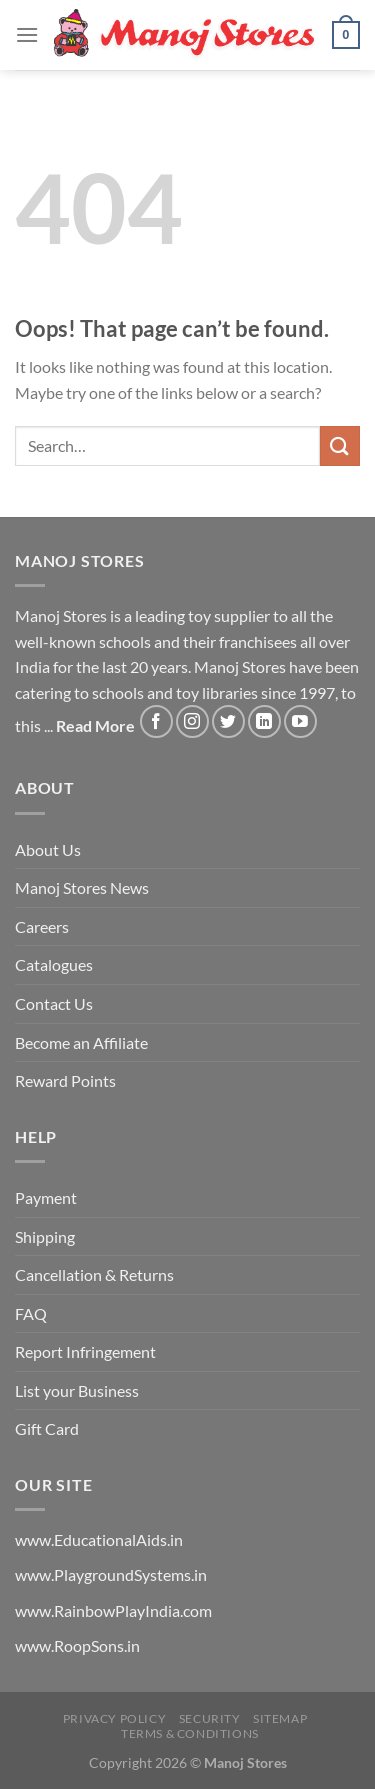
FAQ (31, 1313)
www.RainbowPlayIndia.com (113, 1610)
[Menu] (27, 34)
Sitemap (280, 1718)
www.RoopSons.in (77, 1645)
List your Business (77, 1390)
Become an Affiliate (81, 1042)
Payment (46, 1197)
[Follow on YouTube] (300, 721)
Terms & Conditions (190, 1733)
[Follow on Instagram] (192, 721)
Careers (42, 926)
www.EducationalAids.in (99, 1539)
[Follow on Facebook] (156, 721)
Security (210, 1718)
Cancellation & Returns (94, 1274)
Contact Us (54, 1003)
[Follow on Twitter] (228, 721)
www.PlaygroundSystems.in (111, 1574)
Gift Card (47, 1428)
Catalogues (54, 964)
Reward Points (65, 1080)
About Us (48, 849)
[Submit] (340, 445)
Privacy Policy (115, 1718)
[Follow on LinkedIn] (264, 721)
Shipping (45, 1236)
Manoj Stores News (82, 887)
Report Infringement (85, 1351)
